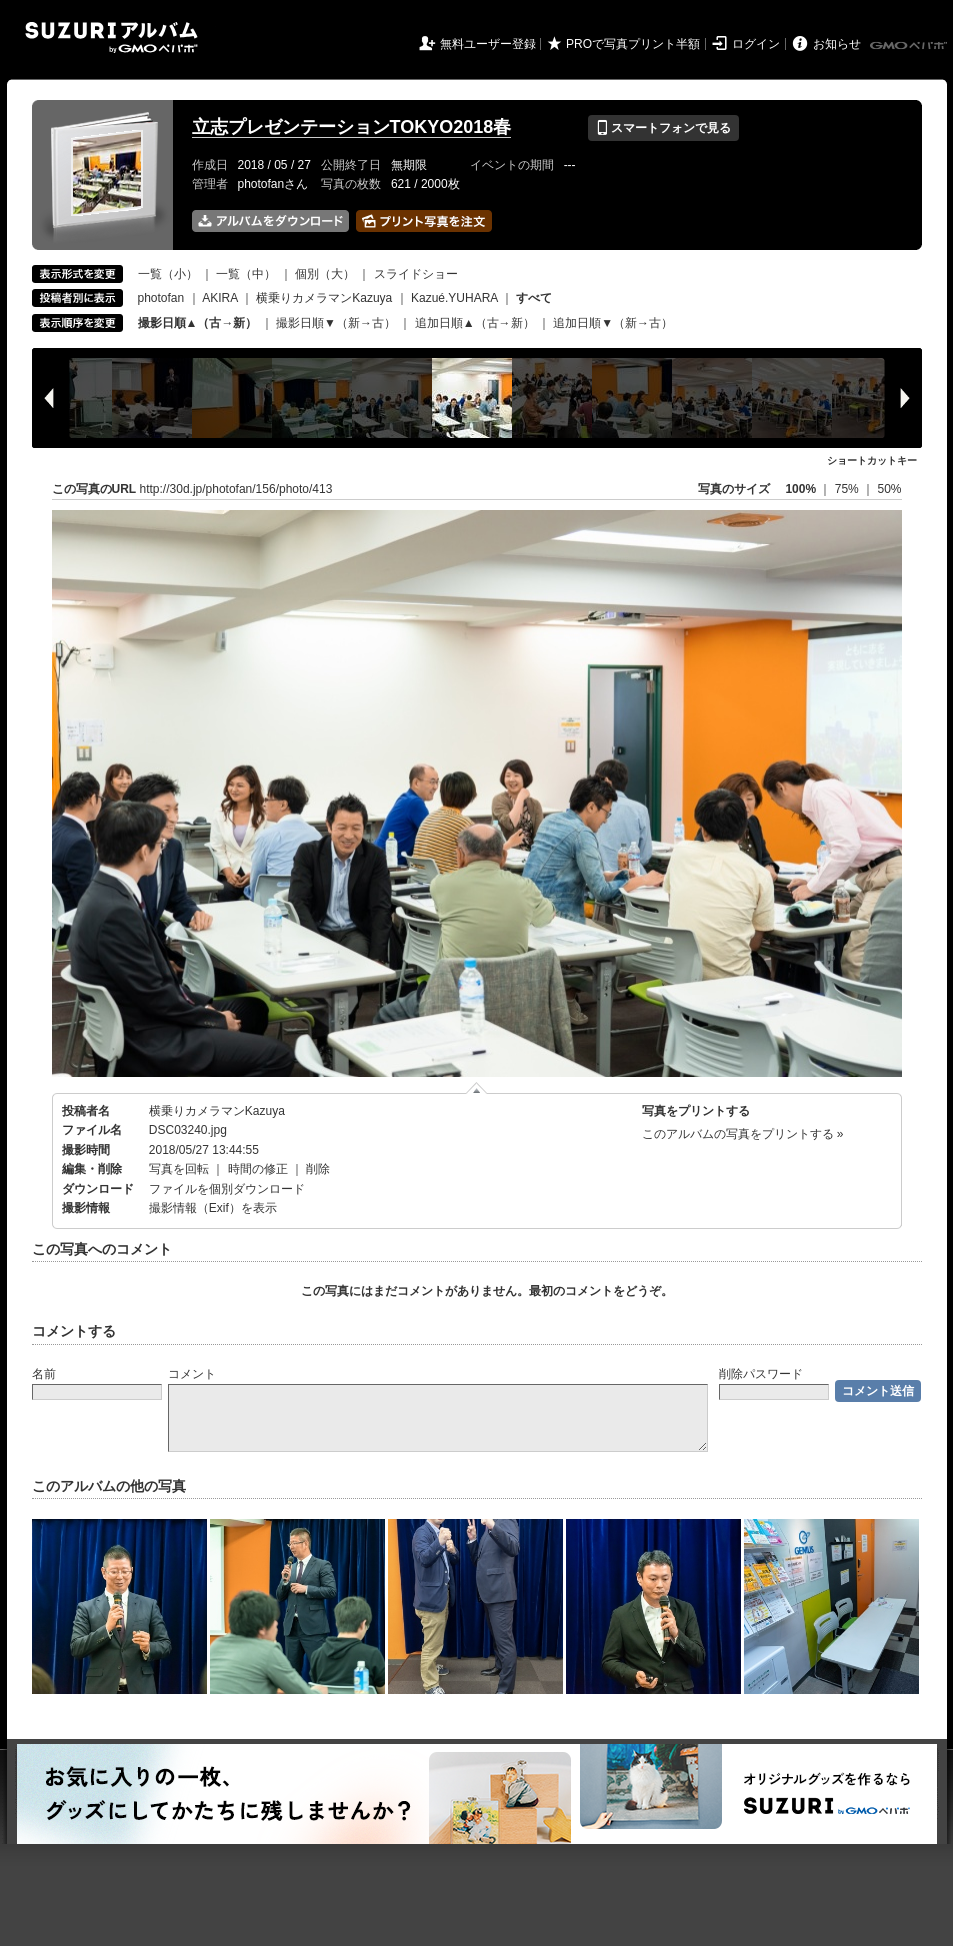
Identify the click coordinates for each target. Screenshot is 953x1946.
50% (889, 489)
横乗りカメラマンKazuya (324, 298)
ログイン (756, 44)
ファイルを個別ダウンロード (227, 1189)
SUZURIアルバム (111, 37)
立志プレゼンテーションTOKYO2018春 (352, 127)
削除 (318, 1169)
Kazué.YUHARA (454, 298)
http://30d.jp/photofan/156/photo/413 (236, 489)
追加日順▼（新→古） (613, 323)
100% (800, 489)
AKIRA (219, 298)
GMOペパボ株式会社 (910, 46)
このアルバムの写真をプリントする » (743, 1134)
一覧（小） (168, 274)
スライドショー (416, 274)
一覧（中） (246, 274)
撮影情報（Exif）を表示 (213, 1208)
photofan (161, 298)
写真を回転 (179, 1169)
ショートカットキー (872, 460)
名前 (44, 1374)
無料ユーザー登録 (488, 44)
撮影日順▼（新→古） (336, 323)
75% (848, 489)
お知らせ (837, 44)
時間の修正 (258, 1169)
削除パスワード (761, 1374)
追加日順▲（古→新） (475, 323)
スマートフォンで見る (663, 128)
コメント (192, 1374)
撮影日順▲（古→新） (198, 323)
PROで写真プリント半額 (633, 44)
